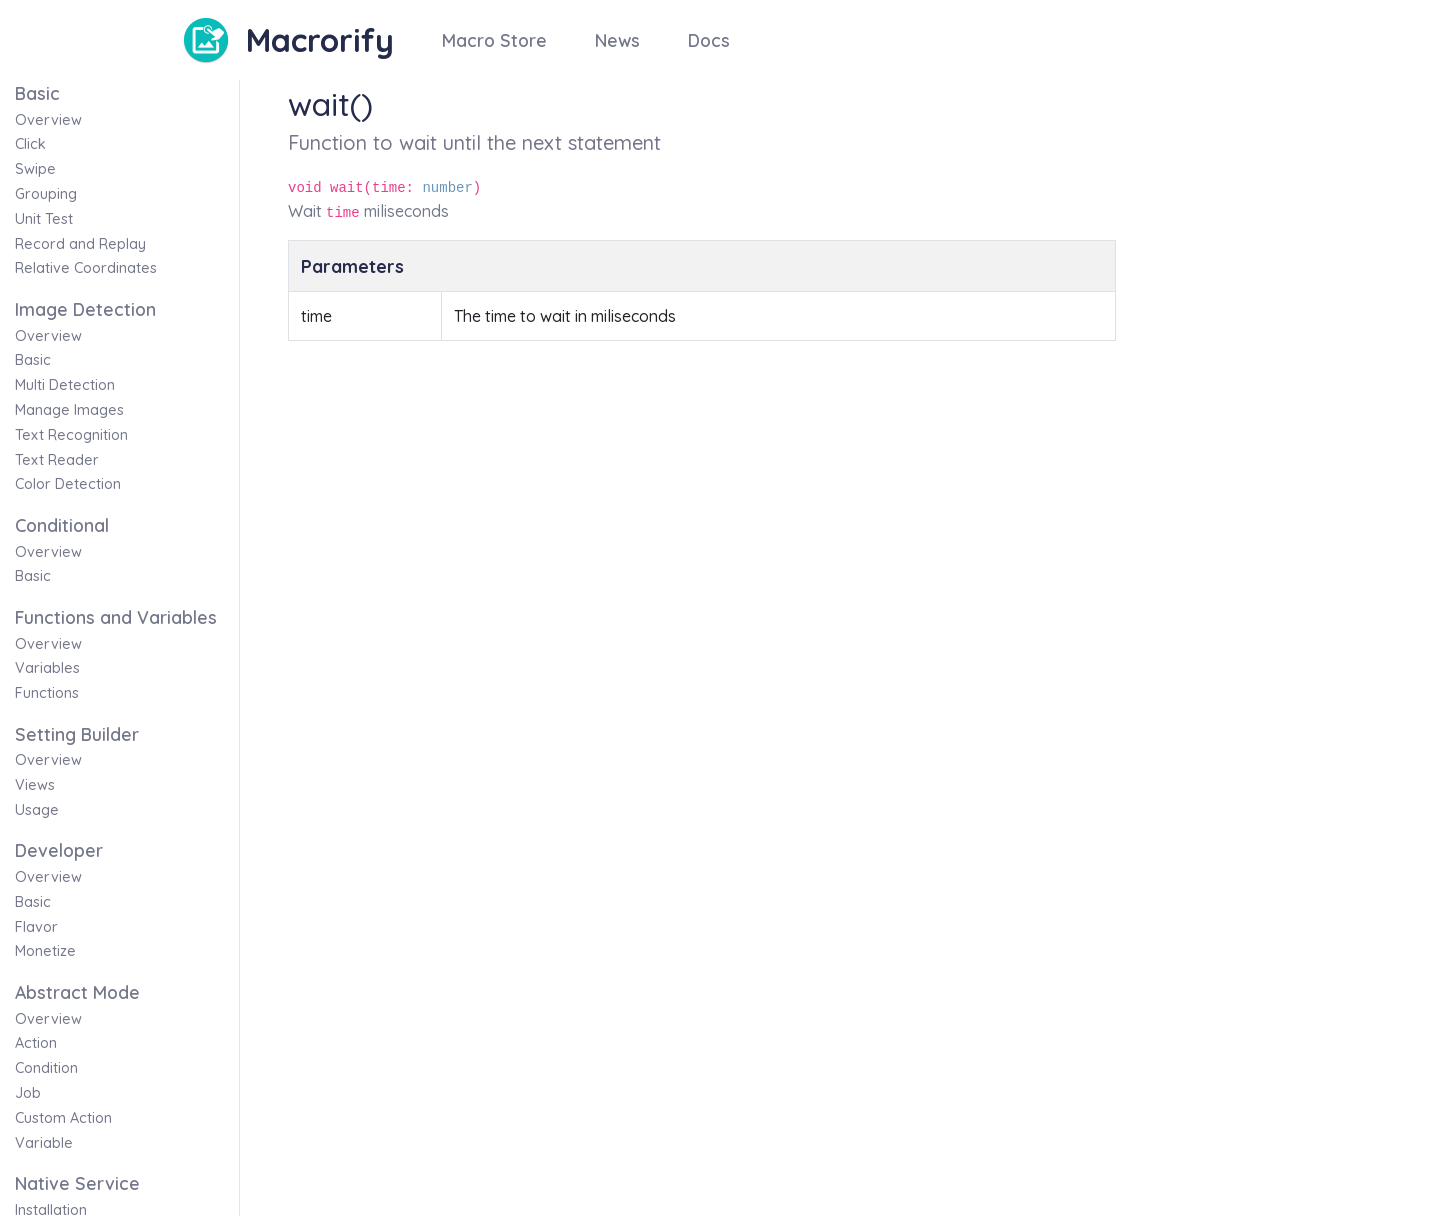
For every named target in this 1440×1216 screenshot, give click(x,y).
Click (30, 144)
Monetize (45, 951)
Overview (48, 120)
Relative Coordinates (86, 268)
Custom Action (63, 1118)
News (617, 40)
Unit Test (44, 219)
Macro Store (494, 40)
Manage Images (69, 410)
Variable (44, 1143)
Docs (709, 40)
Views (35, 785)
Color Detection (68, 484)
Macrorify (320, 40)
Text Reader (57, 460)
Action (36, 1043)
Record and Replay (80, 244)
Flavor (36, 927)
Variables (47, 668)
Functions (47, 693)
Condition (46, 1068)
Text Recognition (71, 435)
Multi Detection (65, 385)
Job (28, 1093)
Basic (33, 360)
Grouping (46, 194)
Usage (37, 810)
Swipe (35, 169)
